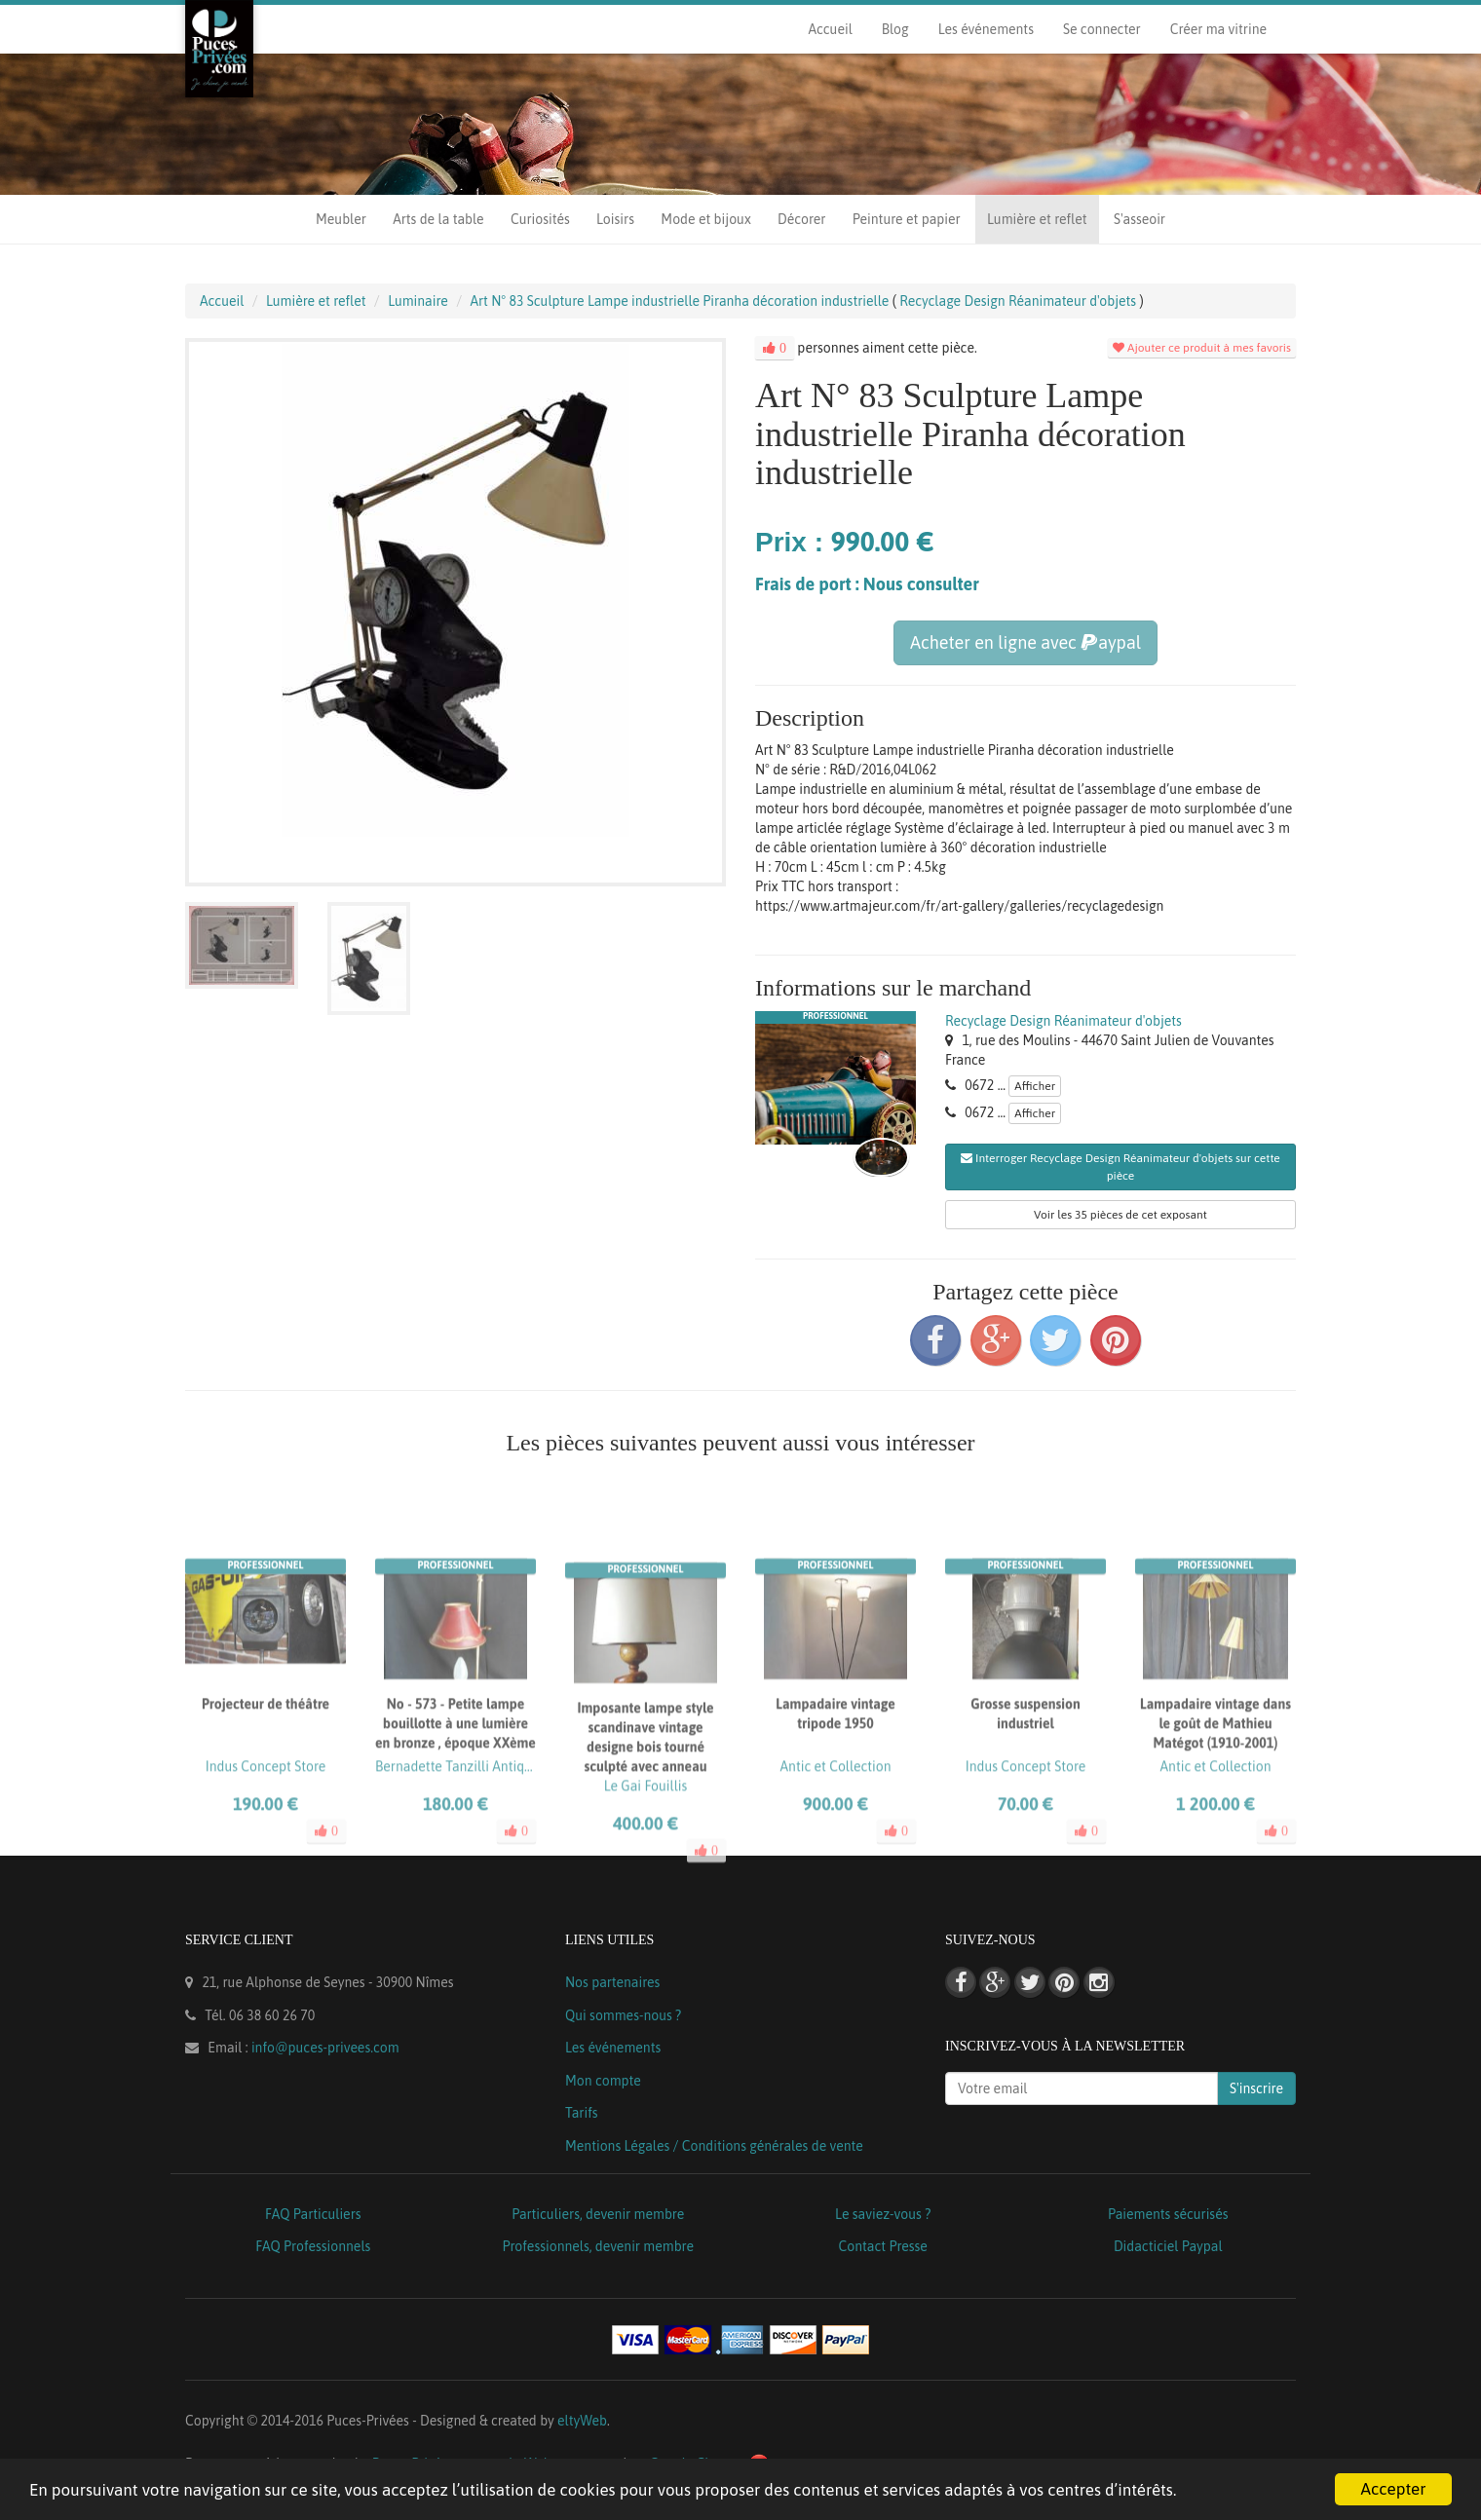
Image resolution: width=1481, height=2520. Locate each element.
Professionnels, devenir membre (599, 2246)
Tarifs (581, 2113)
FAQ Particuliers (313, 2214)
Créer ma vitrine (1218, 29)
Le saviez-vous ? (882, 2214)
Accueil (830, 29)
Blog (895, 29)
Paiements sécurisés (1168, 2214)
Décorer (801, 219)
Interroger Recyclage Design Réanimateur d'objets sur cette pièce (1120, 1167)
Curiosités (540, 219)
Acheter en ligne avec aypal (1025, 642)
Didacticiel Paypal (1168, 2246)
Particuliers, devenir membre (598, 2214)
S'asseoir (1139, 219)
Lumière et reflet (1036, 219)
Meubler (341, 219)
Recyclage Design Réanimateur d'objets (1063, 1021)
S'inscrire (1256, 2088)
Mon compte (603, 2080)
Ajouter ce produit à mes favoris (1202, 348)
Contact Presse (883, 2246)
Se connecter (1102, 29)
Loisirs (615, 219)
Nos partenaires (612, 1982)
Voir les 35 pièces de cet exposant (1120, 1215)
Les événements (986, 29)
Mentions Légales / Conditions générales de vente (714, 2146)
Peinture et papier (907, 219)
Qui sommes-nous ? (623, 2015)
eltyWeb (582, 2420)
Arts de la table (438, 219)
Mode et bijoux (705, 219)
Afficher (1034, 1086)
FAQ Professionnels (312, 2246)
